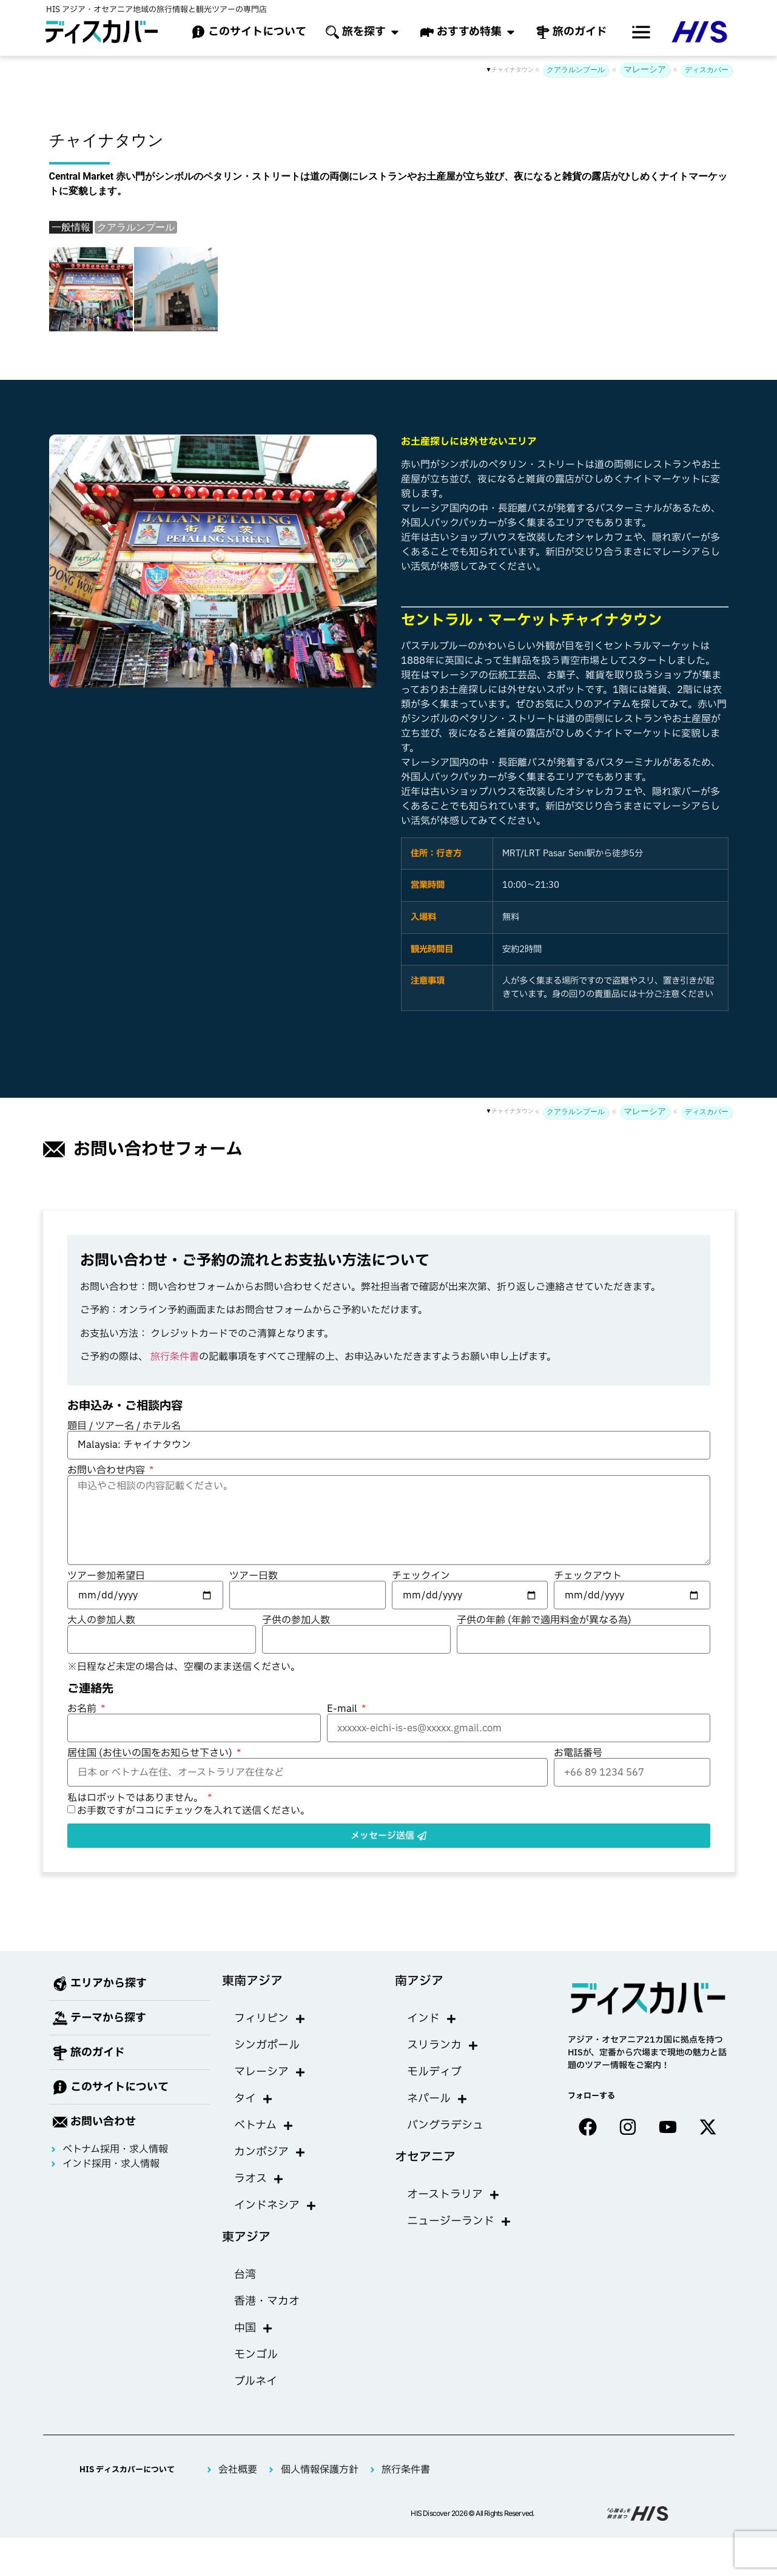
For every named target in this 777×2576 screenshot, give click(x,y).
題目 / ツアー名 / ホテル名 (124, 1426)
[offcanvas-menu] (641, 32)
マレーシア (645, 69)
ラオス (259, 2179)
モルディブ (434, 2072)
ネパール (437, 2099)
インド (432, 2018)
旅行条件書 (174, 1357)
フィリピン (270, 2018)
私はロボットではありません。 (136, 1798)
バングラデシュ (445, 2125)
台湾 (245, 2275)
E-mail (343, 1709)
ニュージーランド (459, 2221)
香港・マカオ (267, 2301)
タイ (253, 2099)
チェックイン (421, 1576)
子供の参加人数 (296, 1620)
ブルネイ (255, 2381)
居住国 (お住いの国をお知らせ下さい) (151, 1753)
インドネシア (275, 2205)
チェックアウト (588, 1576)
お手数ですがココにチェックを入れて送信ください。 (193, 1811)
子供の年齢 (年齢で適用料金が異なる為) (544, 1620)
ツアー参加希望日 (106, 1576)
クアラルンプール (576, 70)
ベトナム (264, 2125)
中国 (253, 2328)
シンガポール (267, 2045)
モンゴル (256, 2355)
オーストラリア (453, 2194)
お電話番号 (578, 1753)
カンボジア (270, 2152)
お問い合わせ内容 (107, 1470)
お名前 (83, 1709)
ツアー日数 (253, 1576)
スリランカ (443, 2045)
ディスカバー (706, 70)
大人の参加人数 (101, 1620)
